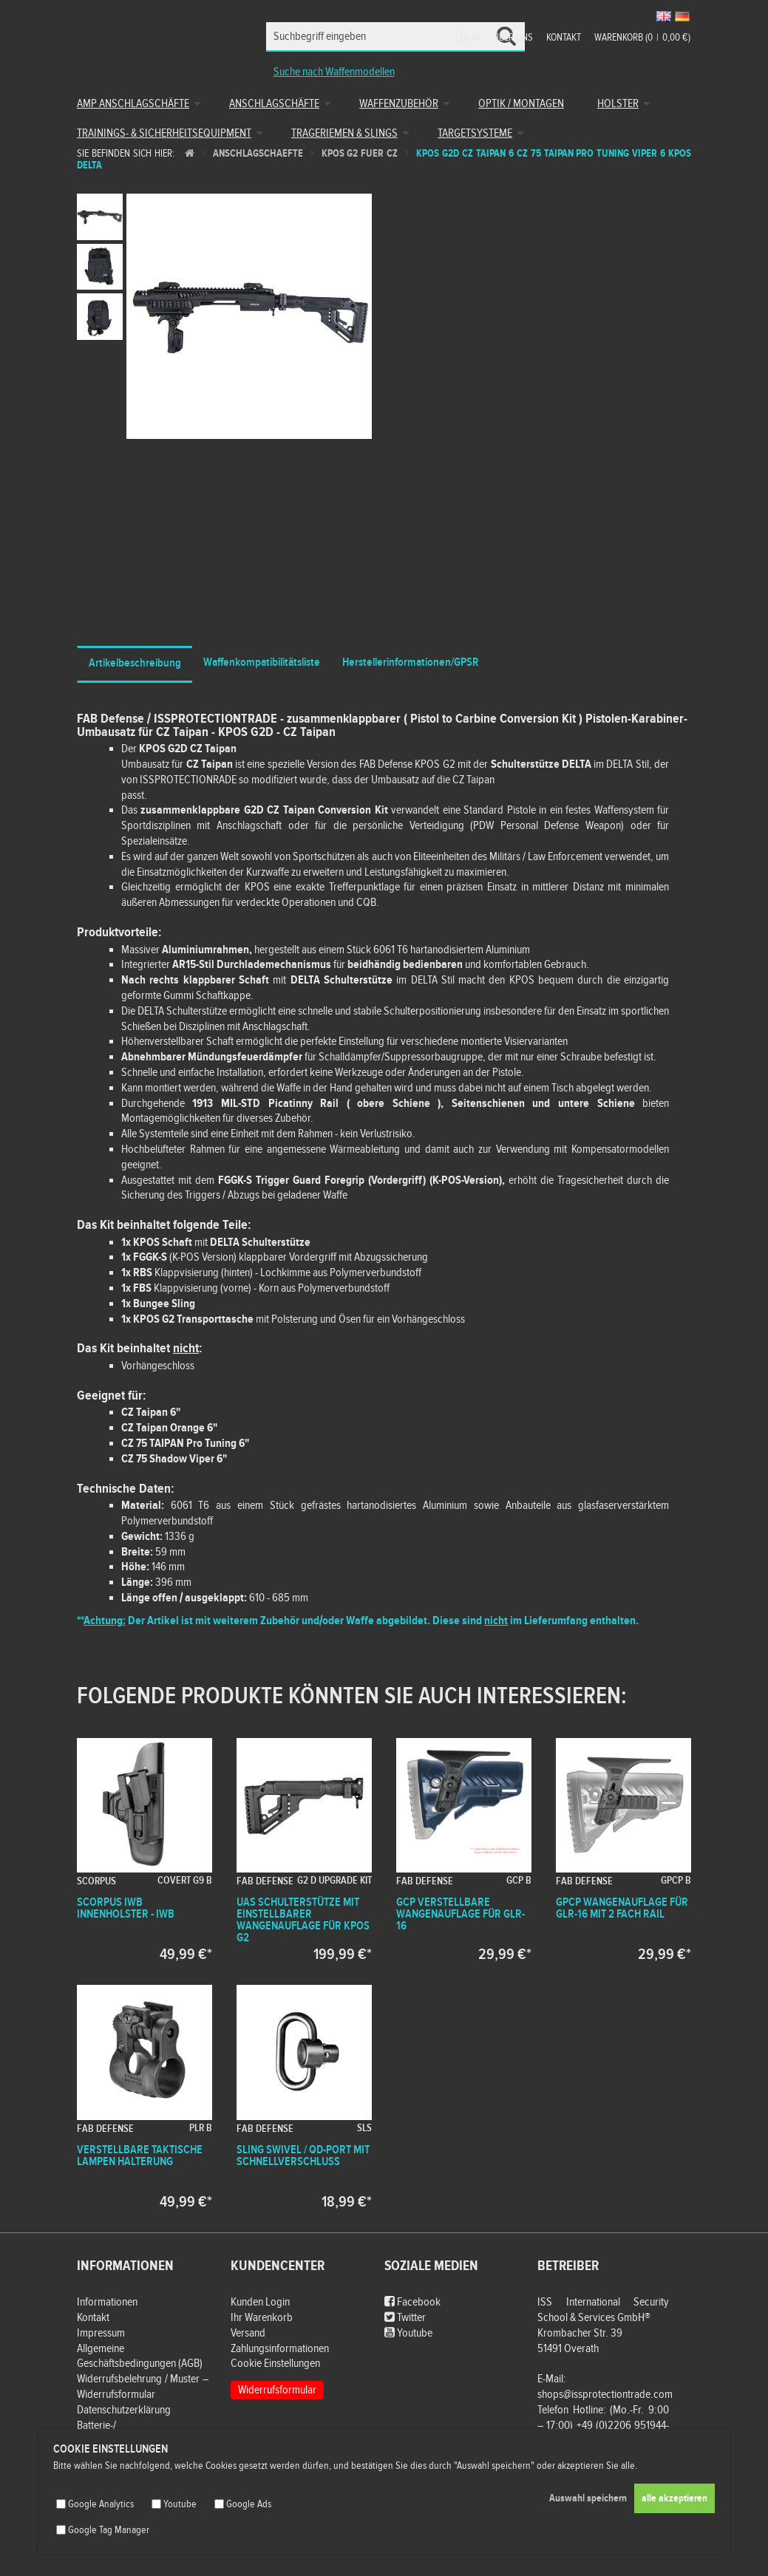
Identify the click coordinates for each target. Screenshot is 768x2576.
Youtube (408, 2333)
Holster (618, 104)
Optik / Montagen (521, 104)
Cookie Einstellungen (275, 2364)
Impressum (101, 2333)
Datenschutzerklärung (124, 2410)
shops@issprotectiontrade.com (605, 2395)
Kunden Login (260, 2302)
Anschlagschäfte (274, 104)
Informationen (107, 2302)
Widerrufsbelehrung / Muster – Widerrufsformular (142, 2387)
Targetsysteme (475, 133)
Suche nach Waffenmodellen (334, 72)
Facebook (412, 2302)
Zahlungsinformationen (280, 2349)
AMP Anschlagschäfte (133, 104)
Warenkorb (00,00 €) (642, 38)
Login (467, 38)
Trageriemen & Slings (344, 133)
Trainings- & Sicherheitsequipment (164, 133)
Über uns (513, 38)
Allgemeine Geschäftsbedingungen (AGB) (140, 2356)
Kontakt (563, 38)
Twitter (405, 2318)
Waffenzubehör (398, 104)
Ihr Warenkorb (262, 2318)
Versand (248, 2333)
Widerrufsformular (277, 2390)
